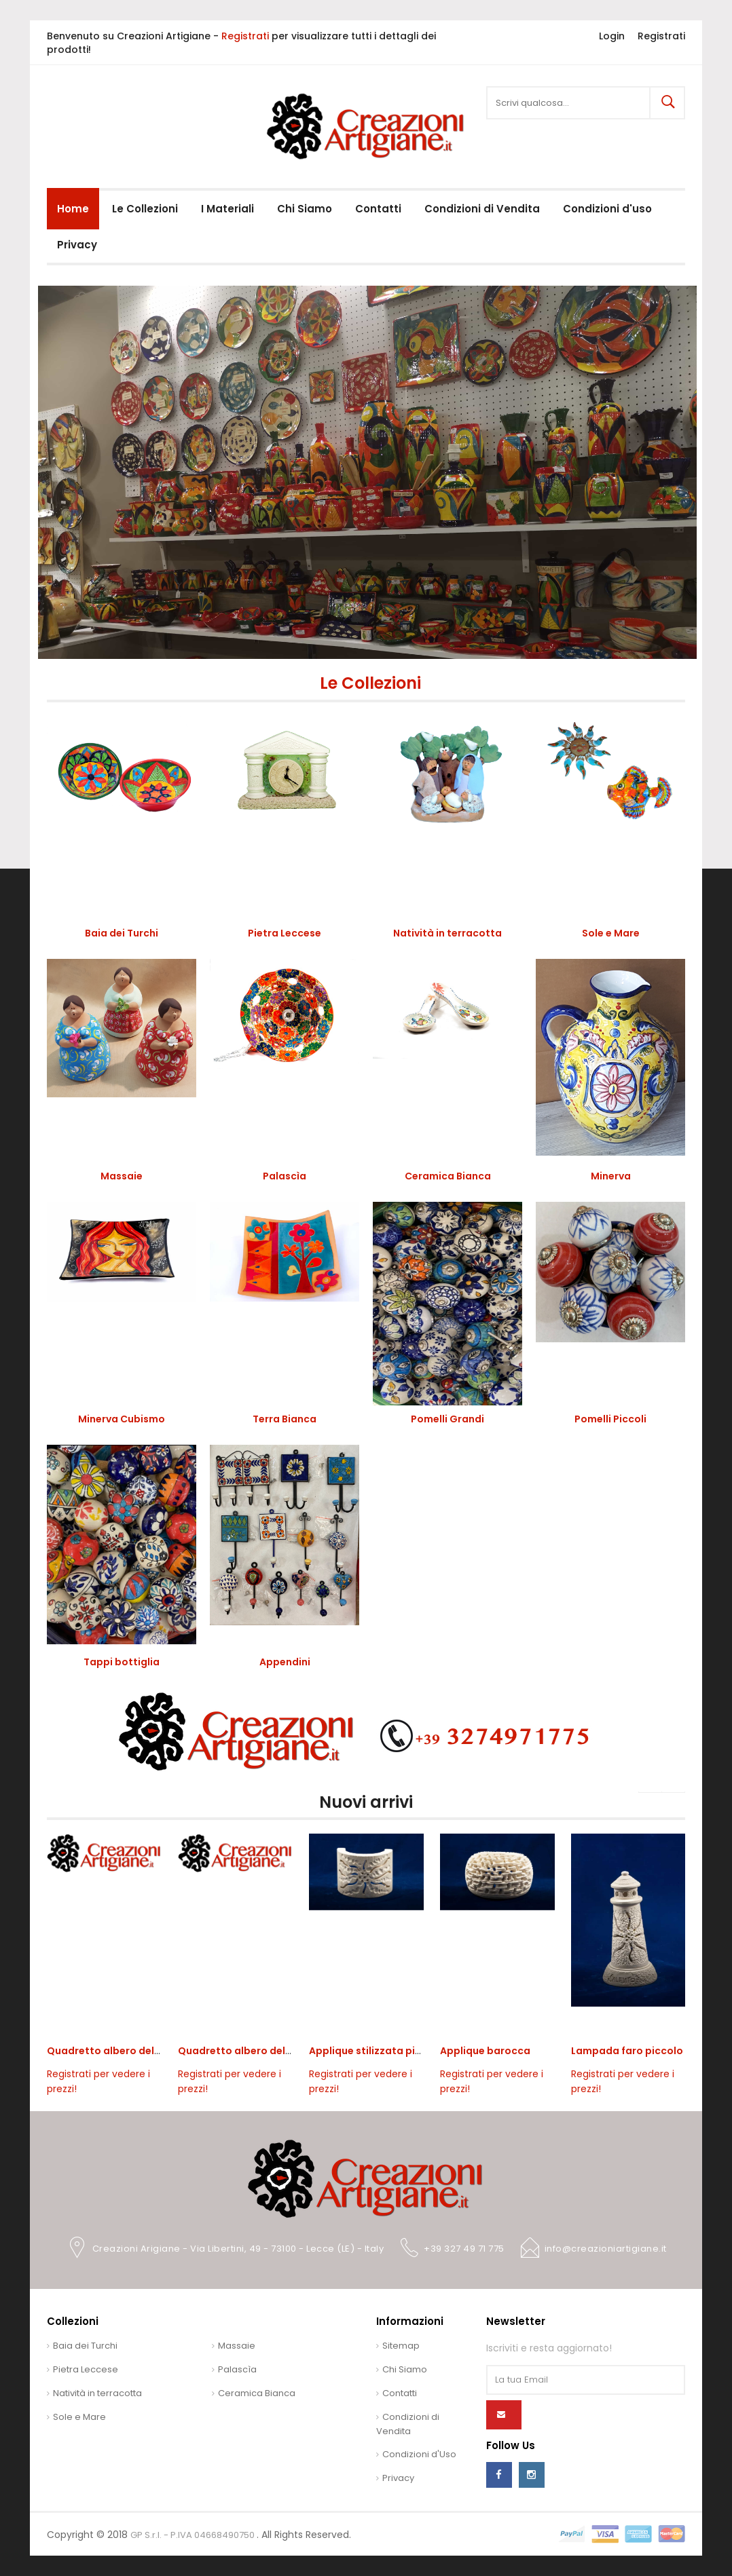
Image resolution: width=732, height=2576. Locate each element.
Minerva (611, 1176)
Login (612, 36)
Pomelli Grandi (447, 1419)
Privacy (398, 2477)
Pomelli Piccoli (610, 1419)
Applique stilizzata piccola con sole (398, 2051)
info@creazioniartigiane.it (606, 2248)
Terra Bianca (284, 1419)
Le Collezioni (370, 683)
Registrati (245, 36)
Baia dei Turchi (121, 933)
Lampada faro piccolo (627, 2051)
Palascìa (284, 1176)
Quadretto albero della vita (247, 2051)
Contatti (399, 2393)
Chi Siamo (404, 2369)
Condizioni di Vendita (407, 2424)
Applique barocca (485, 2051)
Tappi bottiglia (122, 1662)
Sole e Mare (611, 933)
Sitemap (401, 2345)
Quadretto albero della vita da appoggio (150, 2051)
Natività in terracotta (447, 933)
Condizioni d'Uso (419, 2454)
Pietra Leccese (284, 933)
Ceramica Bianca (448, 1176)
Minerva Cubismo (121, 1419)
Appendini (284, 1662)
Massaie (121, 1176)
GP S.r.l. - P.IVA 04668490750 (193, 2534)
